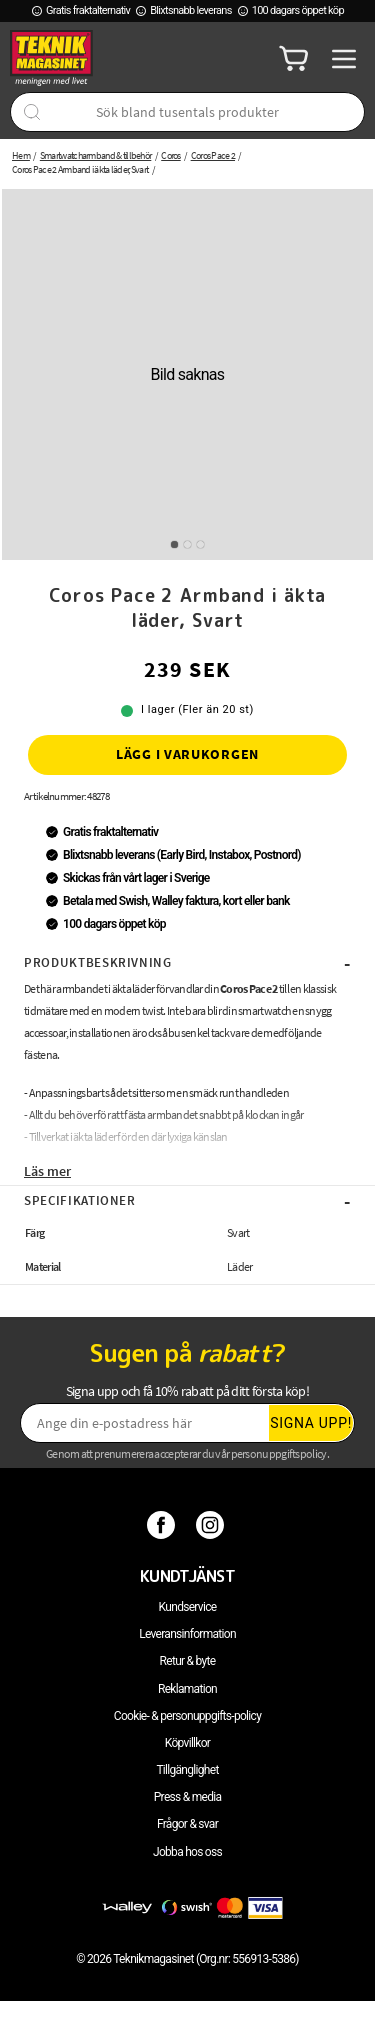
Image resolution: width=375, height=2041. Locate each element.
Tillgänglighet (187, 1770)
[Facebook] (163, 1524)
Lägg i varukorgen (187, 754)
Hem (21, 155)
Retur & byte (188, 1661)
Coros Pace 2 (213, 155)
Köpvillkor (187, 1743)
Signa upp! (311, 1423)
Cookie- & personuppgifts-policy (187, 1716)
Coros (171, 155)
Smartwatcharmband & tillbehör (96, 155)
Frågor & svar (187, 1824)
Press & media (188, 1797)
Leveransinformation (187, 1634)
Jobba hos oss (187, 1852)
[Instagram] (212, 1524)
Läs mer (47, 1171)
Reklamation (187, 1689)
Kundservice (188, 1607)
